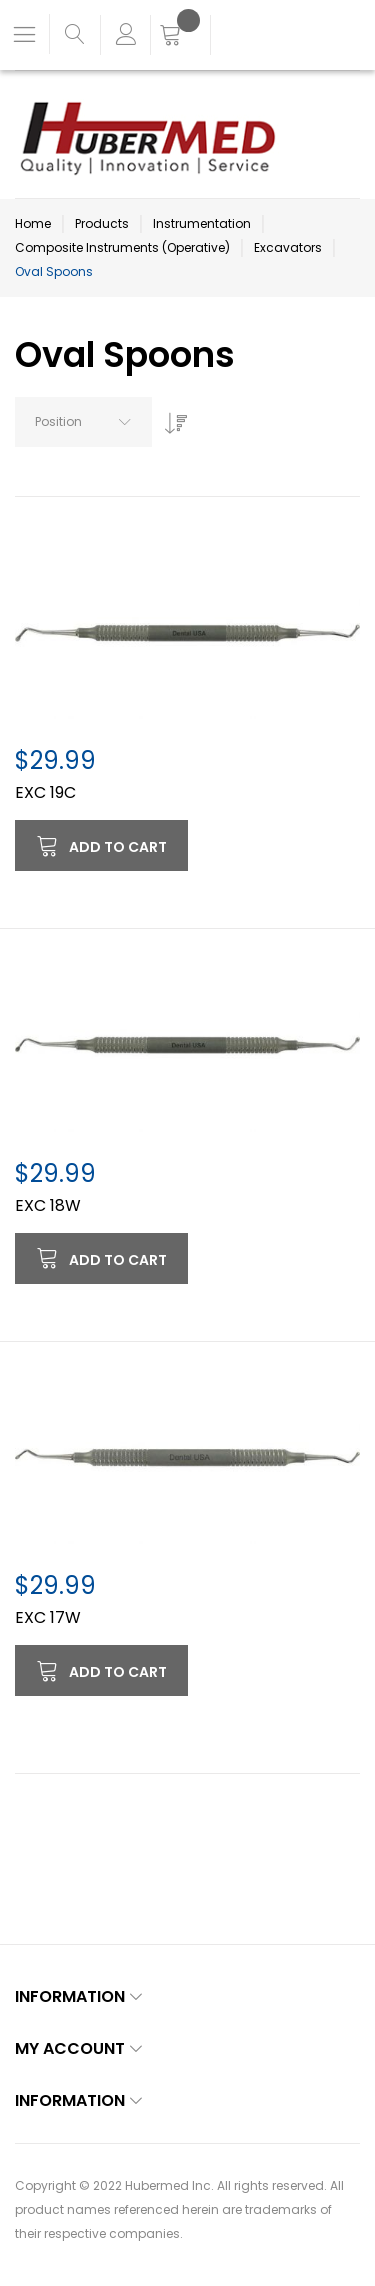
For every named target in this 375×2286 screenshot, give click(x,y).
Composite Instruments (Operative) (122, 247)
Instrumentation (202, 223)
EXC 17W (48, 1617)
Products (102, 223)
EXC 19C (45, 792)
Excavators (288, 247)
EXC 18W (48, 1205)
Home (33, 223)
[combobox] (83, 422)
